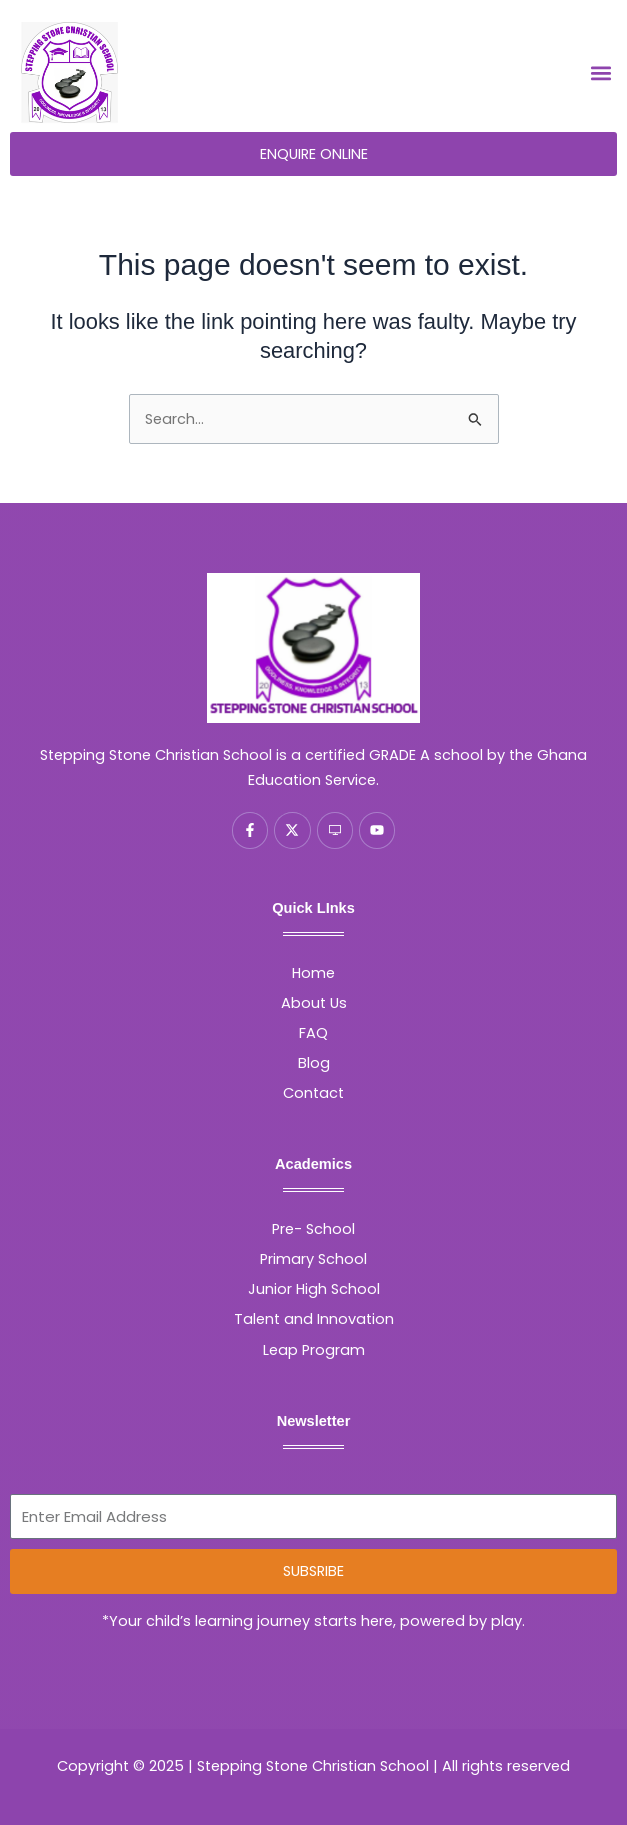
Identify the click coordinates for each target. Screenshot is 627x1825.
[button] (600, 73)
